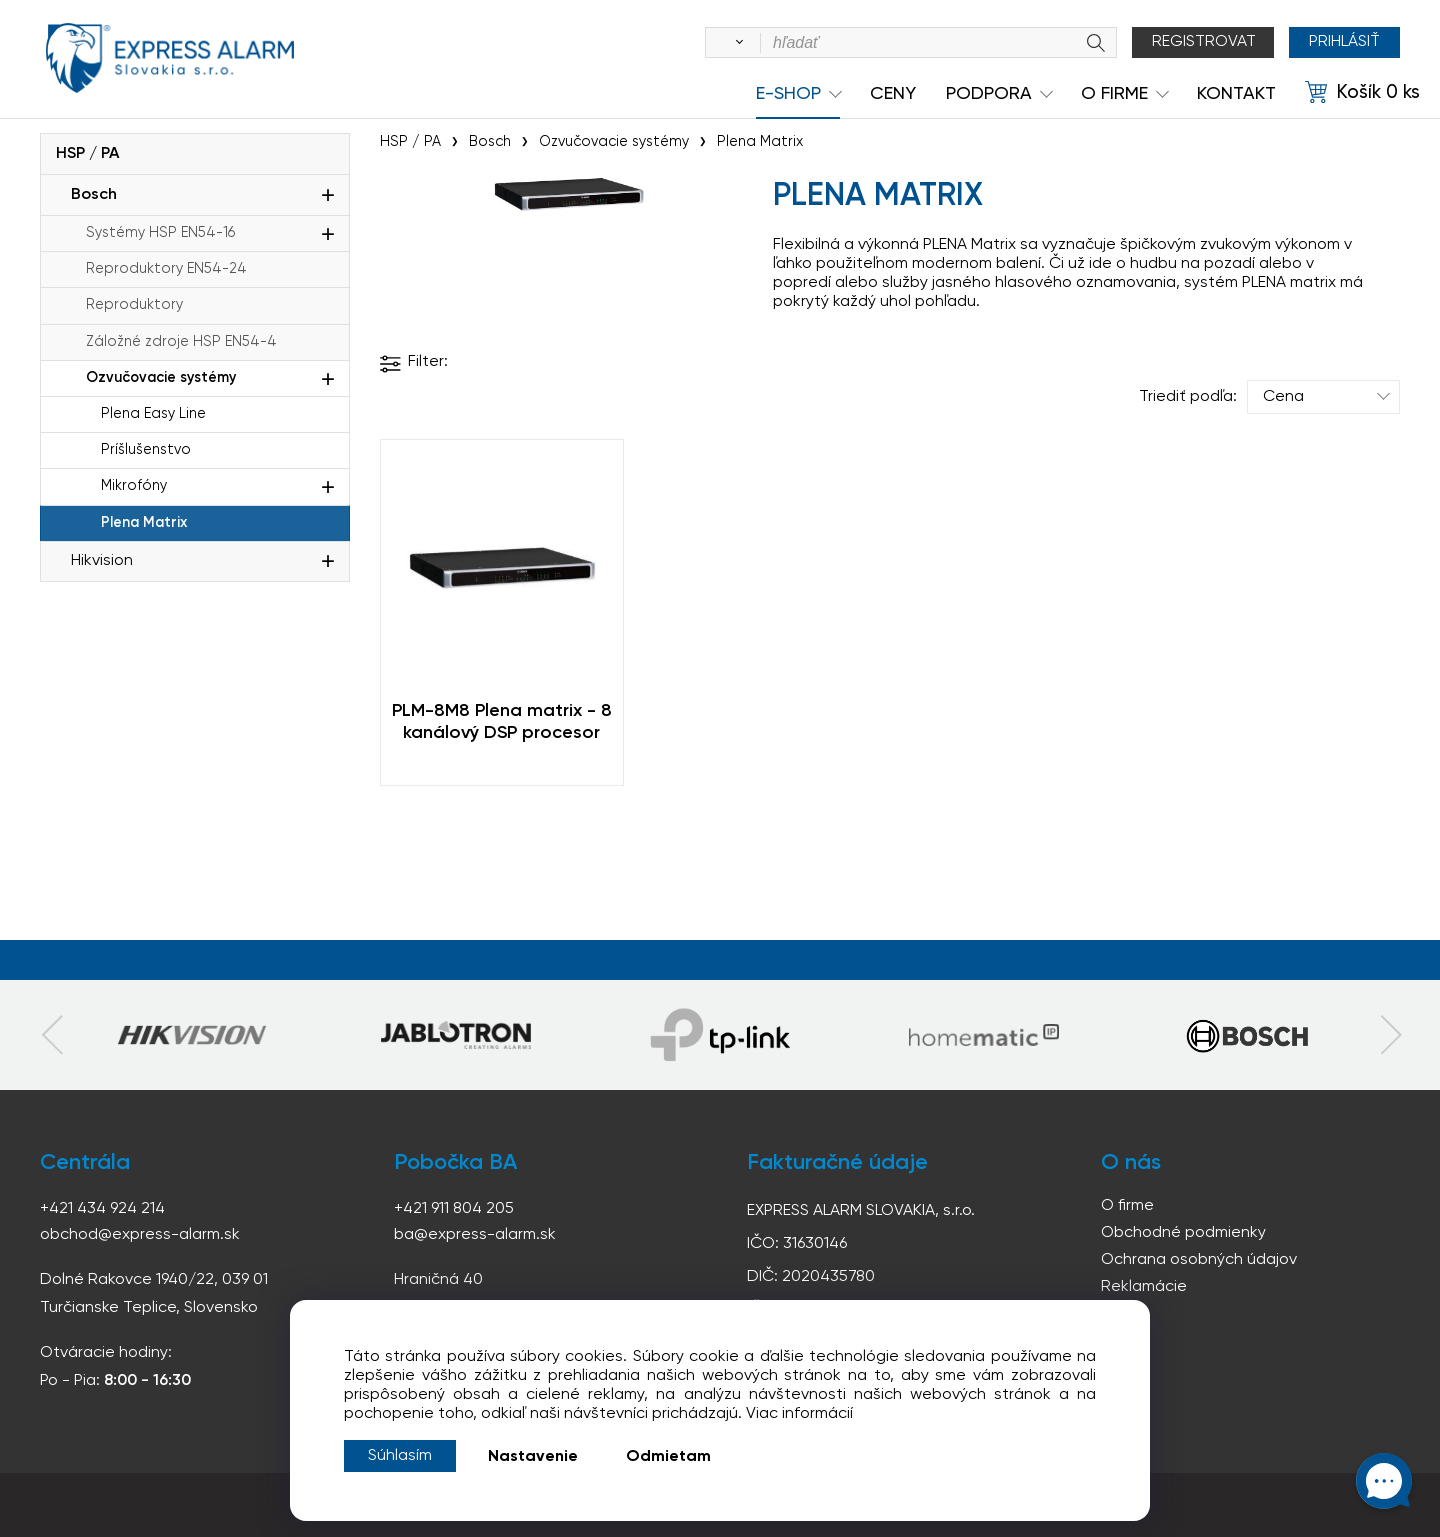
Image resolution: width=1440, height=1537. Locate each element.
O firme (1127, 1206)
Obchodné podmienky (1183, 1233)
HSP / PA (87, 154)
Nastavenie (533, 1457)
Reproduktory (134, 305)
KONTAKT (1236, 94)
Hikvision (102, 561)
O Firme (1114, 94)
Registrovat (1204, 42)
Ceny (893, 94)
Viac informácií (799, 1414)
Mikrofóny (134, 486)
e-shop (788, 94)
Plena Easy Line (153, 414)
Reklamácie (1144, 1287)
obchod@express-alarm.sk (140, 1235)
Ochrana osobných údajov (1199, 1260)
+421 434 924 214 (102, 1209)
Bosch (94, 195)
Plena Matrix (144, 523)
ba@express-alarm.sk (475, 1235)
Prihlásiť (1344, 42)
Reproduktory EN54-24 (166, 269)
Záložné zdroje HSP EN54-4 (181, 342)
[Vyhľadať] (736, 43)
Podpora (989, 94)
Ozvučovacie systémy (161, 378)
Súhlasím (400, 1456)
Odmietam (668, 1457)
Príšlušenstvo (146, 450)
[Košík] (1362, 93)
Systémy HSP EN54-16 (160, 233)
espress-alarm (170, 58)
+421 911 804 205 (454, 1209)
